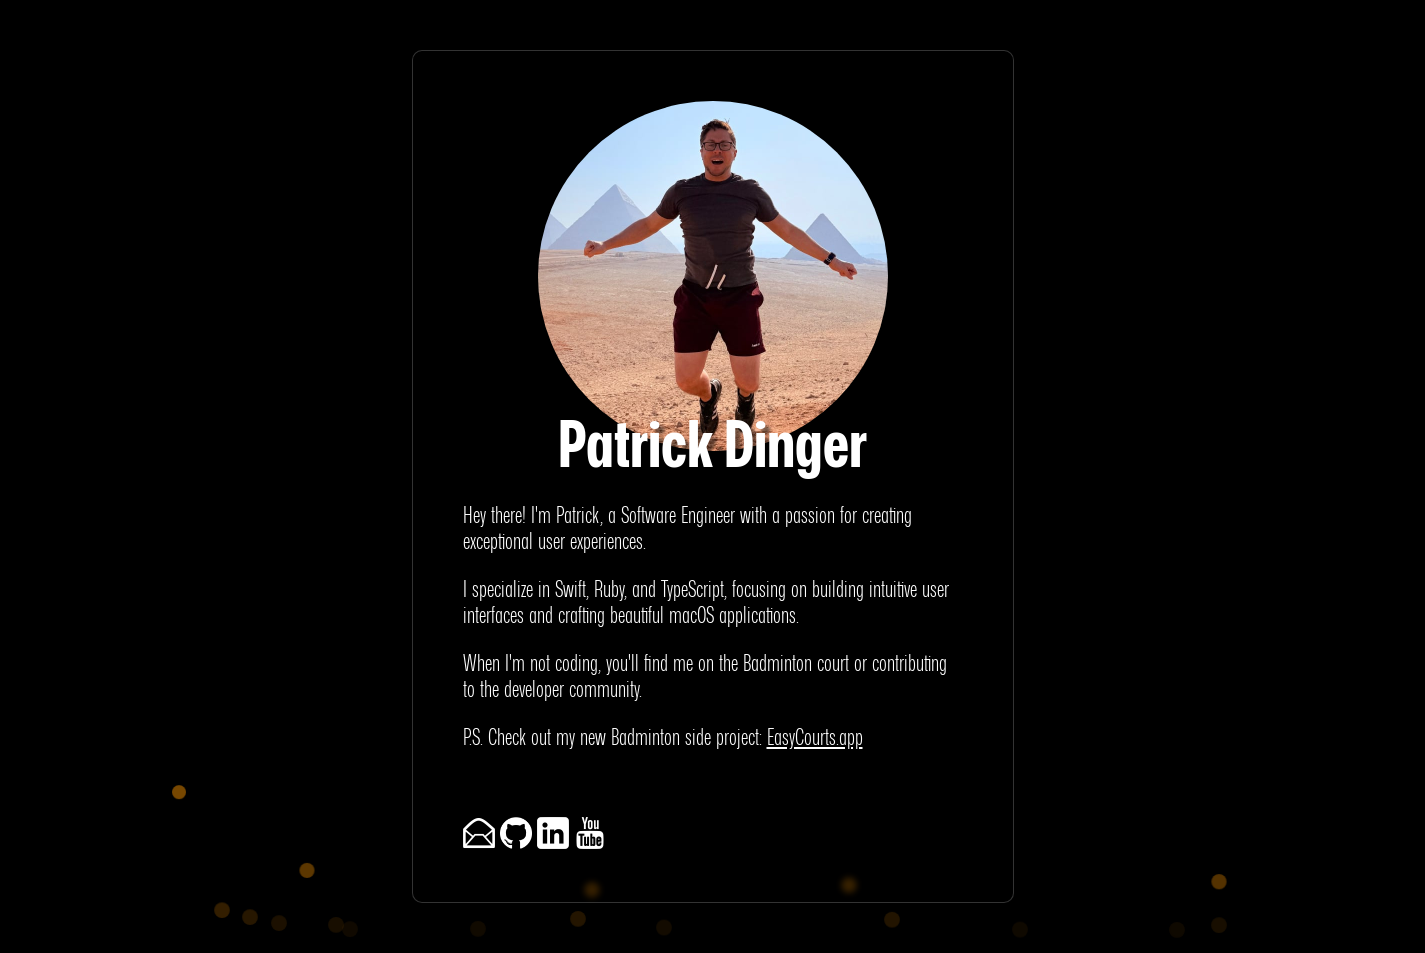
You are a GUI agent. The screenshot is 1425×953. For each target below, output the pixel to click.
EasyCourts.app (815, 736)
